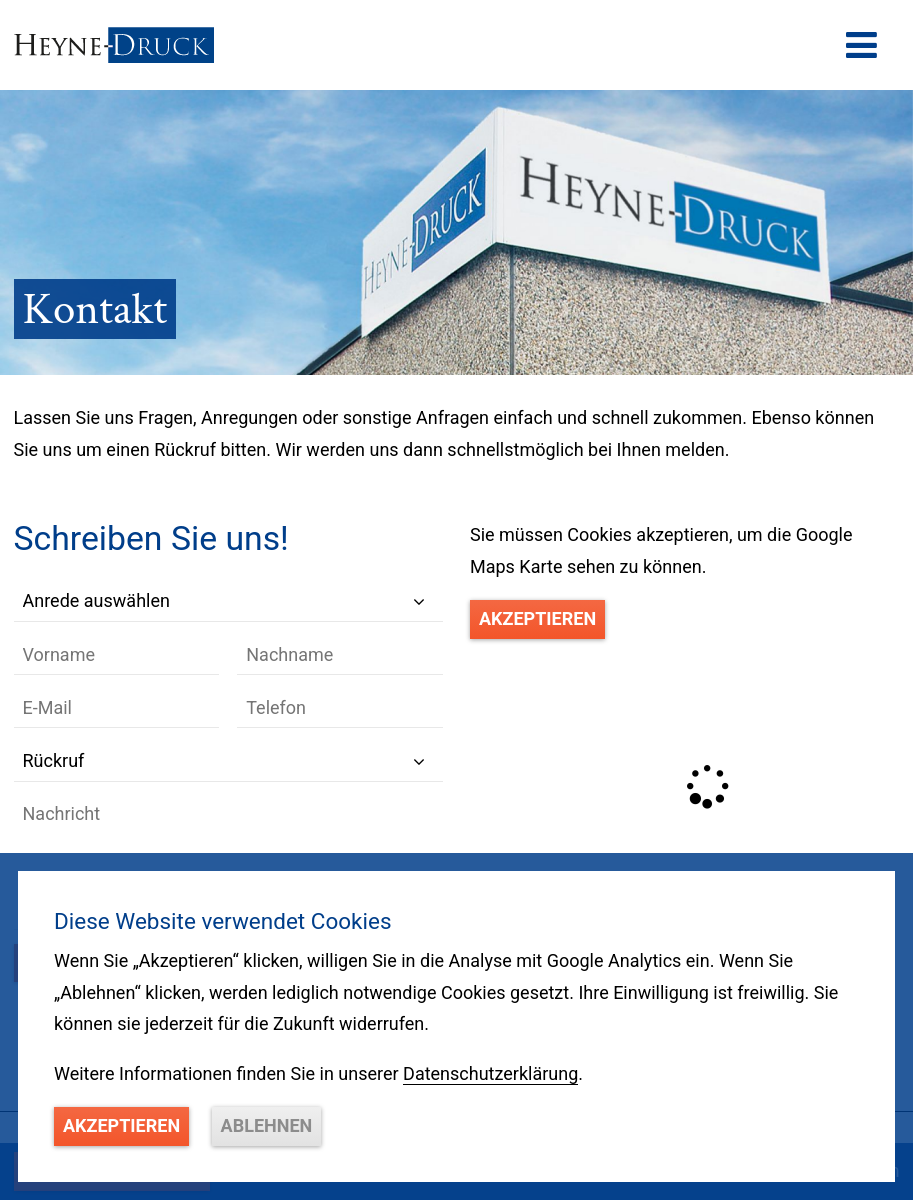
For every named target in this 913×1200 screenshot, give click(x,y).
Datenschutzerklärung (490, 1073)
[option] (456, 232)
